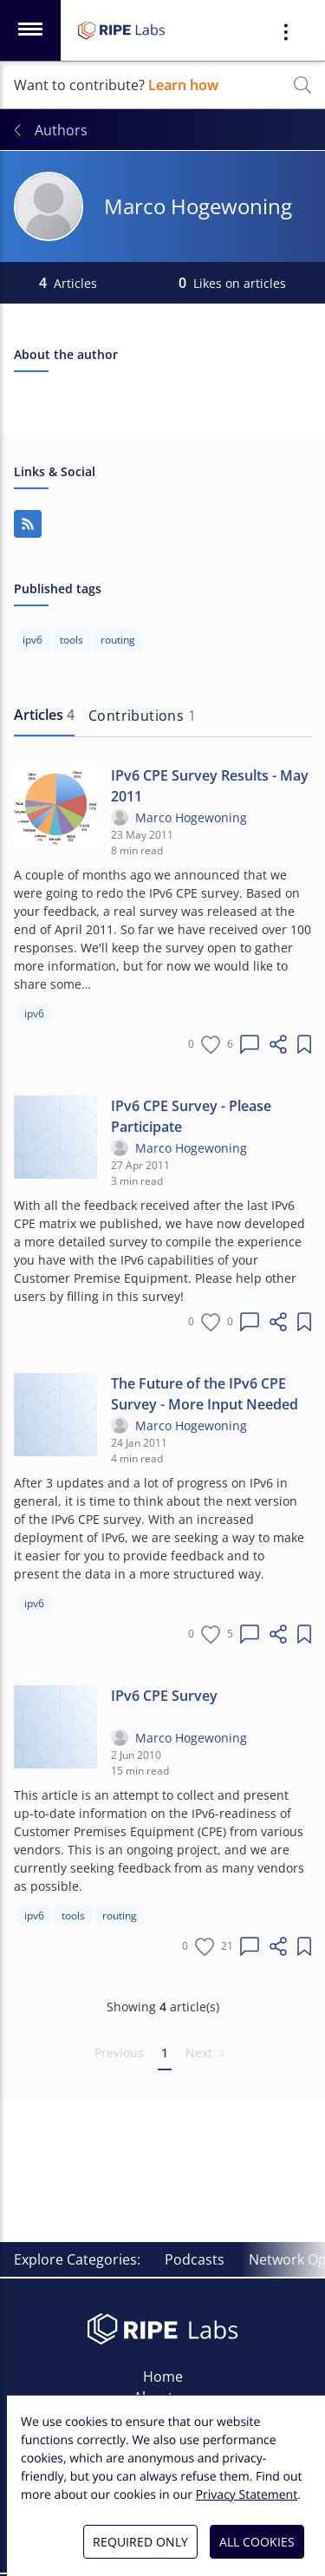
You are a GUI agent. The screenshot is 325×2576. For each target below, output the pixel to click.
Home (163, 2376)
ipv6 (34, 1013)
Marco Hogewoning (191, 817)
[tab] (44, 715)
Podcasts (194, 2259)
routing (119, 1915)
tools (73, 1915)
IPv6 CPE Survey (164, 1695)
